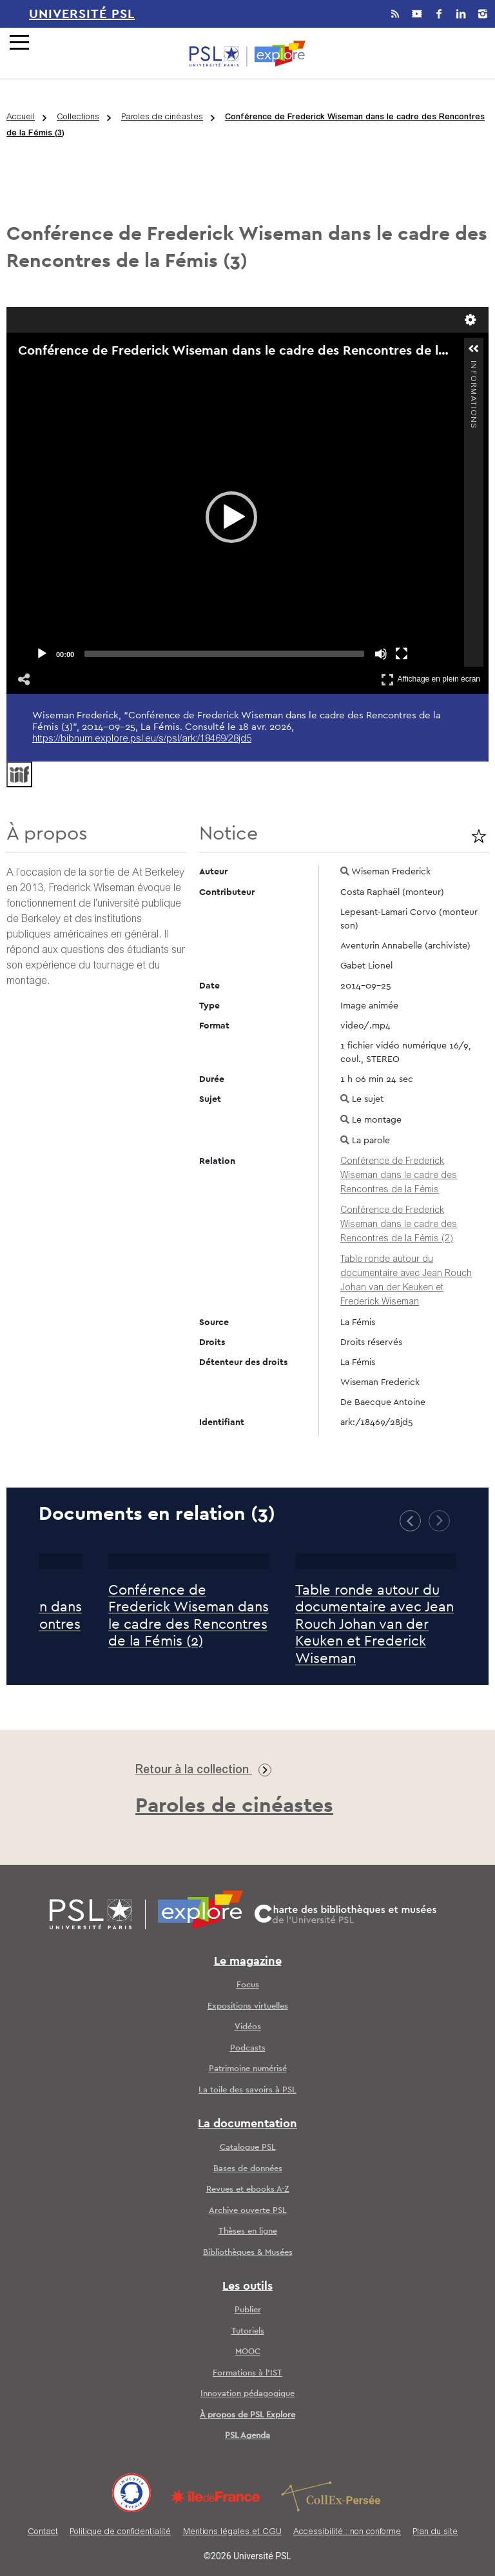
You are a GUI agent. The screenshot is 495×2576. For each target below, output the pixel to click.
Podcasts (248, 2048)
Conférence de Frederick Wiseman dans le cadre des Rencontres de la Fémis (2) (398, 1225)
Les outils (247, 2286)
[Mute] (380, 653)
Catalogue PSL (248, 2147)
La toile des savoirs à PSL (247, 2090)
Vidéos (248, 2027)
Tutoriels (247, 2331)
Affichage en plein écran (430, 679)
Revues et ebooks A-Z (247, 2189)
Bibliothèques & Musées (248, 2252)
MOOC (247, 2352)
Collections (78, 117)
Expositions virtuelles (248, 2006)
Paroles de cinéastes (162, 117)
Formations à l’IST (247, 2373)
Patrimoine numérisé (248, 2069)
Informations (473, 365)
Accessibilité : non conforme (347, 2532)
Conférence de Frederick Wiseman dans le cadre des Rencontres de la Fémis (398, 1176)
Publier (248, 2310)
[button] (231, 517)
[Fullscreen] (401, 653)
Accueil (20, 117)
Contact (43, 2532)
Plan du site (435, 2532)
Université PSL (82, 14)
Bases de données (247, 2169)
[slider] (224, 654)
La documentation (247, 2124)
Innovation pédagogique (247, 2394)
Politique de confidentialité (120, 2532)
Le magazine (248, 1961)
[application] (231, 517)
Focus (248, 1985)
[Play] (41, 653)
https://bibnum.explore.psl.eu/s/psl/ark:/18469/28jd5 (141, 739)
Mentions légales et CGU (232, 2532)
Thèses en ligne (247, 2231)
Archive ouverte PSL (248, 2211)
